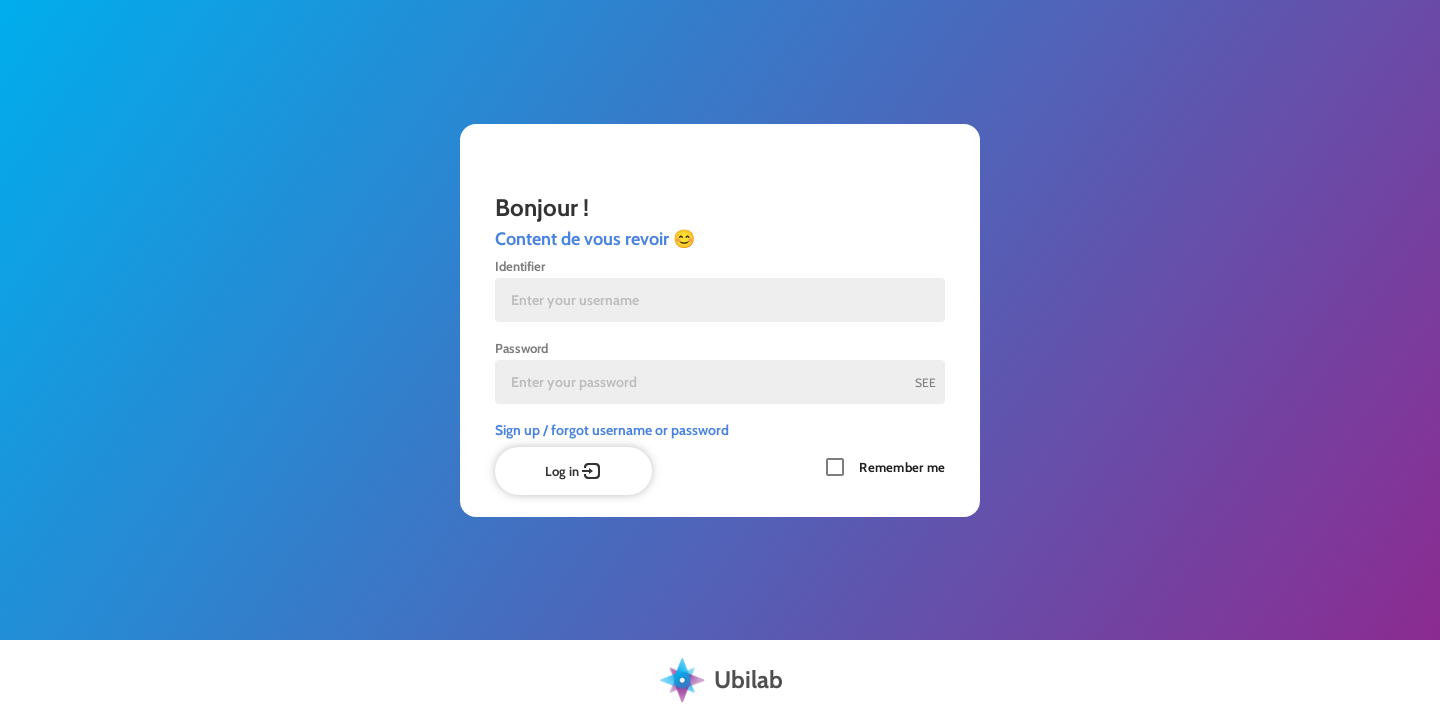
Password (521, 348)
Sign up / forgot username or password (612, 430)
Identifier (520, 266)
